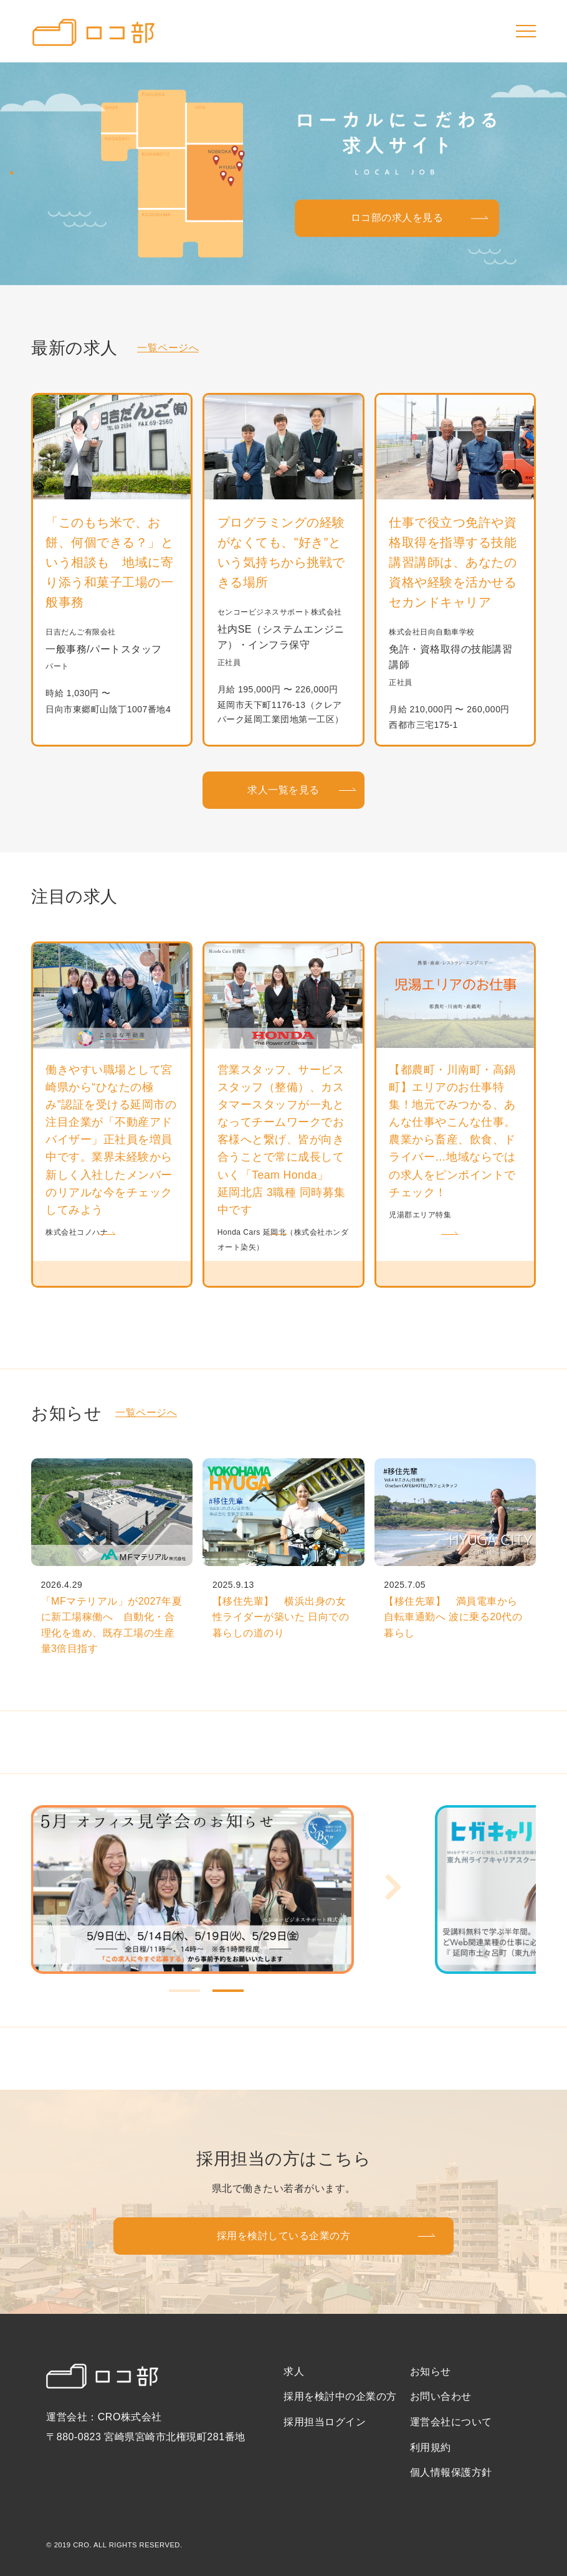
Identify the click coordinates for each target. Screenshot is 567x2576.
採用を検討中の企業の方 (340, 2396)
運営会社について (451, 2422)
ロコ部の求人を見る (397, 217)
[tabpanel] (233, 1889)
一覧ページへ (168, 347)
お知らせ (430, 2371)
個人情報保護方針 (451, 2472)
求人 (294, 2371)
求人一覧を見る (283, 790)
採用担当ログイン (325, 2422)
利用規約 (430, 2447)
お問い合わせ (441, 2396)
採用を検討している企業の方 (284, 2235)
